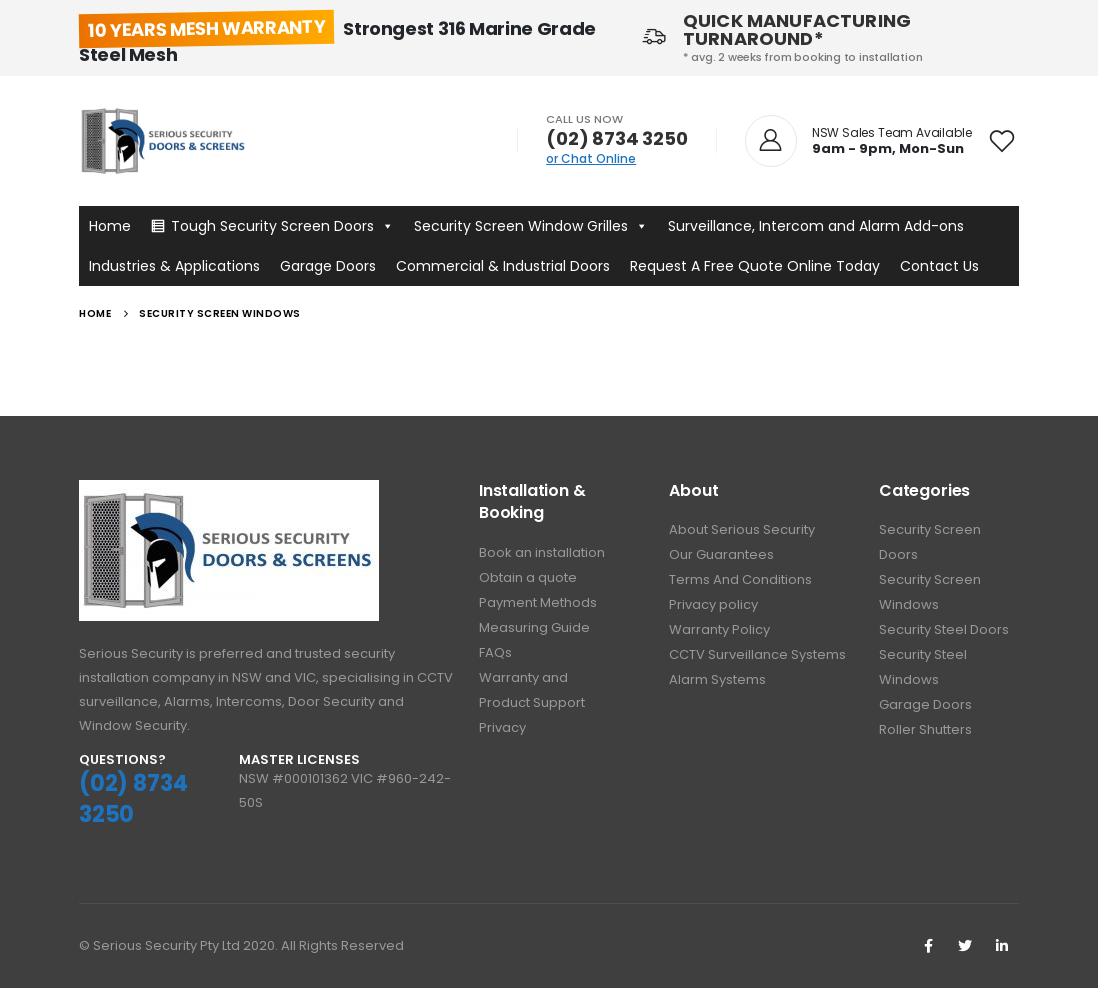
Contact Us (939, 266)
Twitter (965, 946)
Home (110, 226)
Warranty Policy (719, 629)
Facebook (928, 946)
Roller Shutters (925, 729)
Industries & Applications (174, 266)
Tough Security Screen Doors (282, 226)
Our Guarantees (721, 554)
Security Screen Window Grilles (531, 226)
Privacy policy (713, 604)
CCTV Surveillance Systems (757, 654)
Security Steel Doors (944, 629)
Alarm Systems (717, 679)
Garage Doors (328, 266)
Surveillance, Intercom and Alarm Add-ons (816, 226)
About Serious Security (742, 529)
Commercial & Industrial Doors (503, 266)
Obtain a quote (528, 577)
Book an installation (542, 552)
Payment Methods (538, 602)
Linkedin (1002, 946)
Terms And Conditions (740, 579)
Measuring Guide (534, 627)
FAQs (495, 652)
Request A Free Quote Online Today (755, 266)
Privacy (502, 727)
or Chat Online (591, 158)
